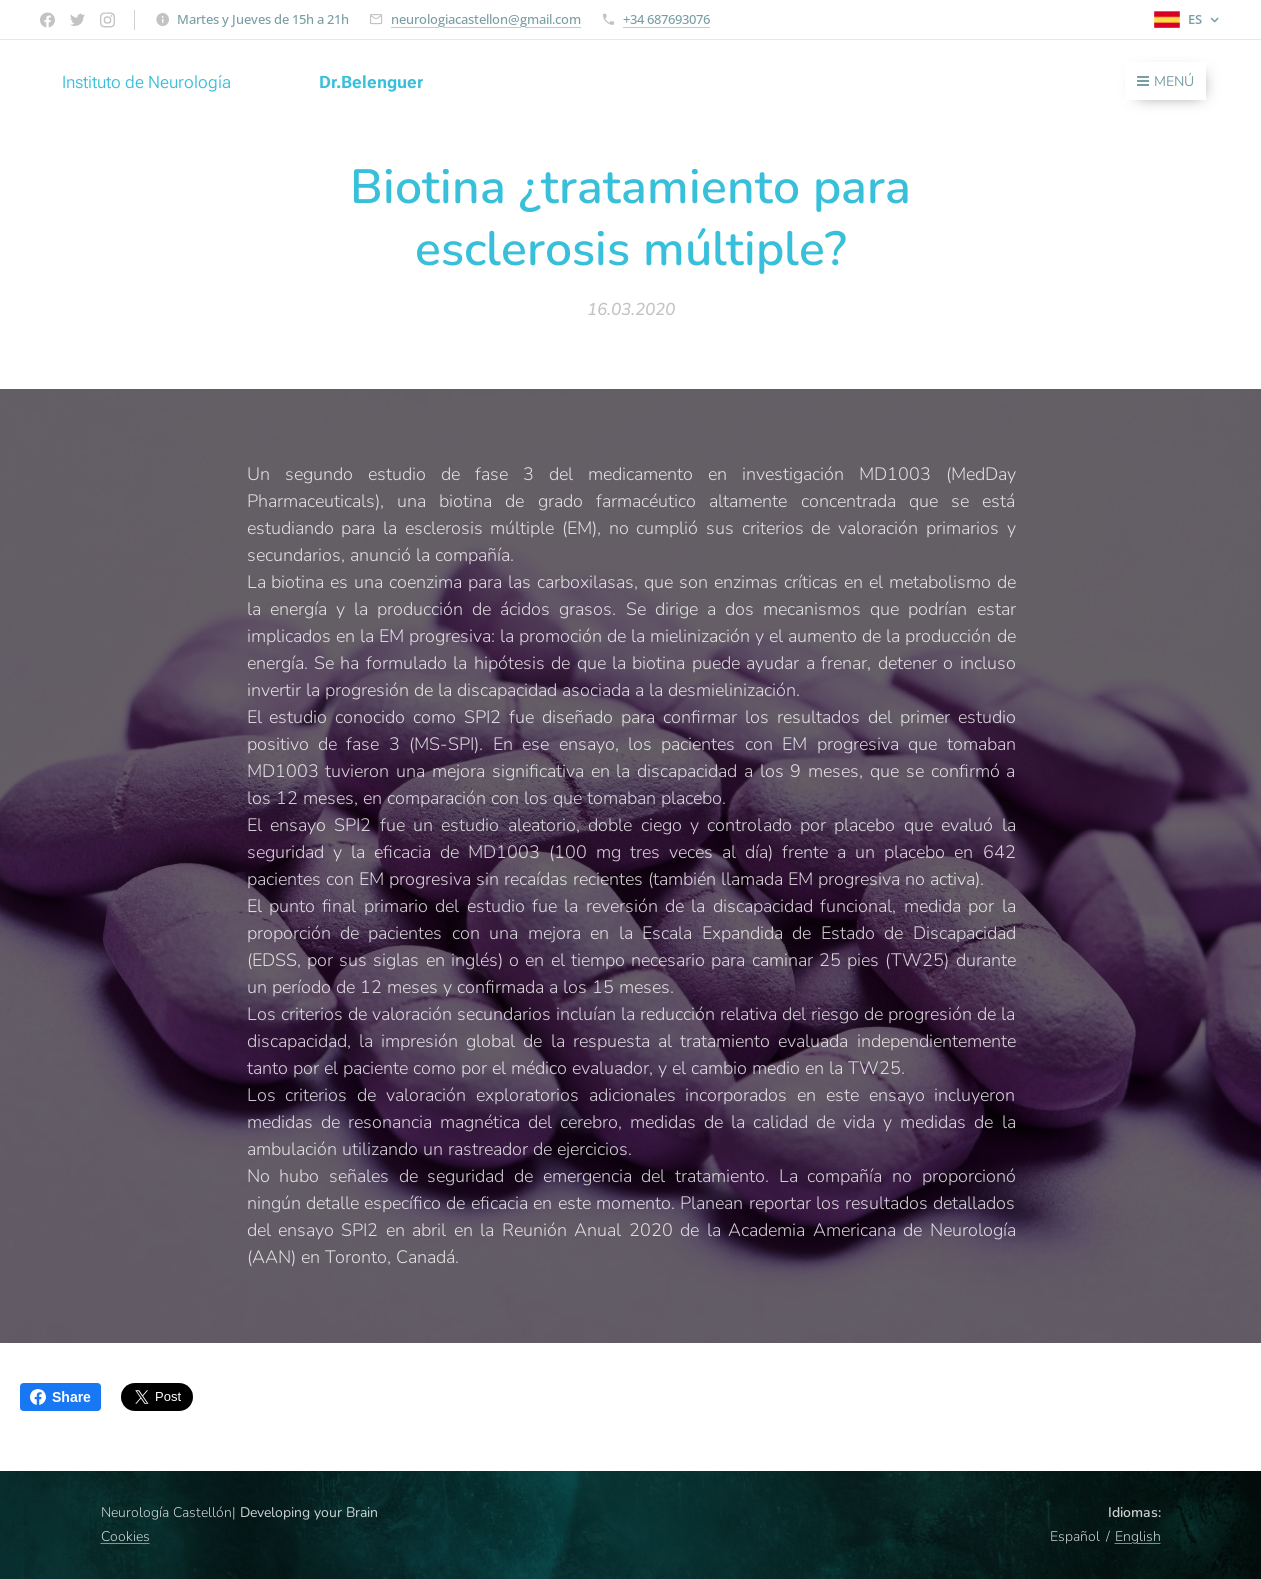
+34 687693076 (666, 19)
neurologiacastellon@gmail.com (486, 19)
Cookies (125, 1536)
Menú (1165, 81)
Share (60, 1397)
